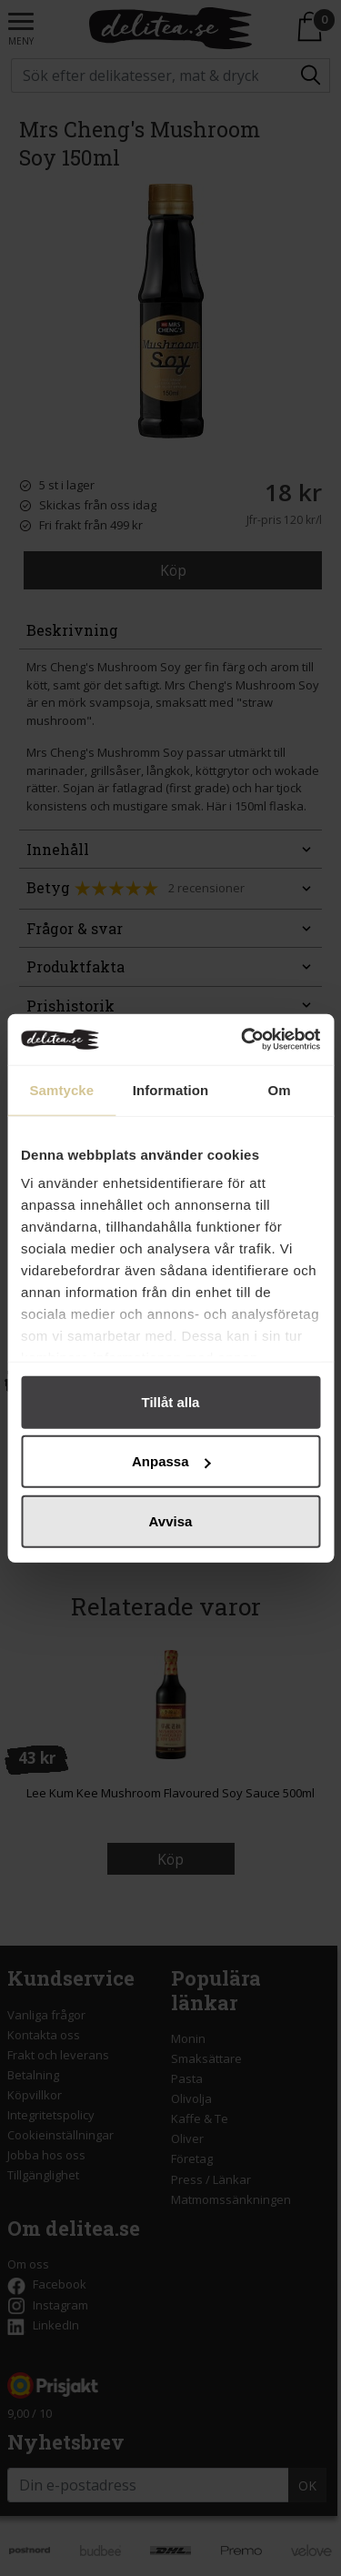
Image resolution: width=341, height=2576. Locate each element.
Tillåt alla (171, 1401)
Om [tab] (279, 1089)
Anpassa (171, 1461)
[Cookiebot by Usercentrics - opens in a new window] (242, 1040)
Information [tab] (171, 1089)
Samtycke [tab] (61, 1089)
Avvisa (171, 1520)
